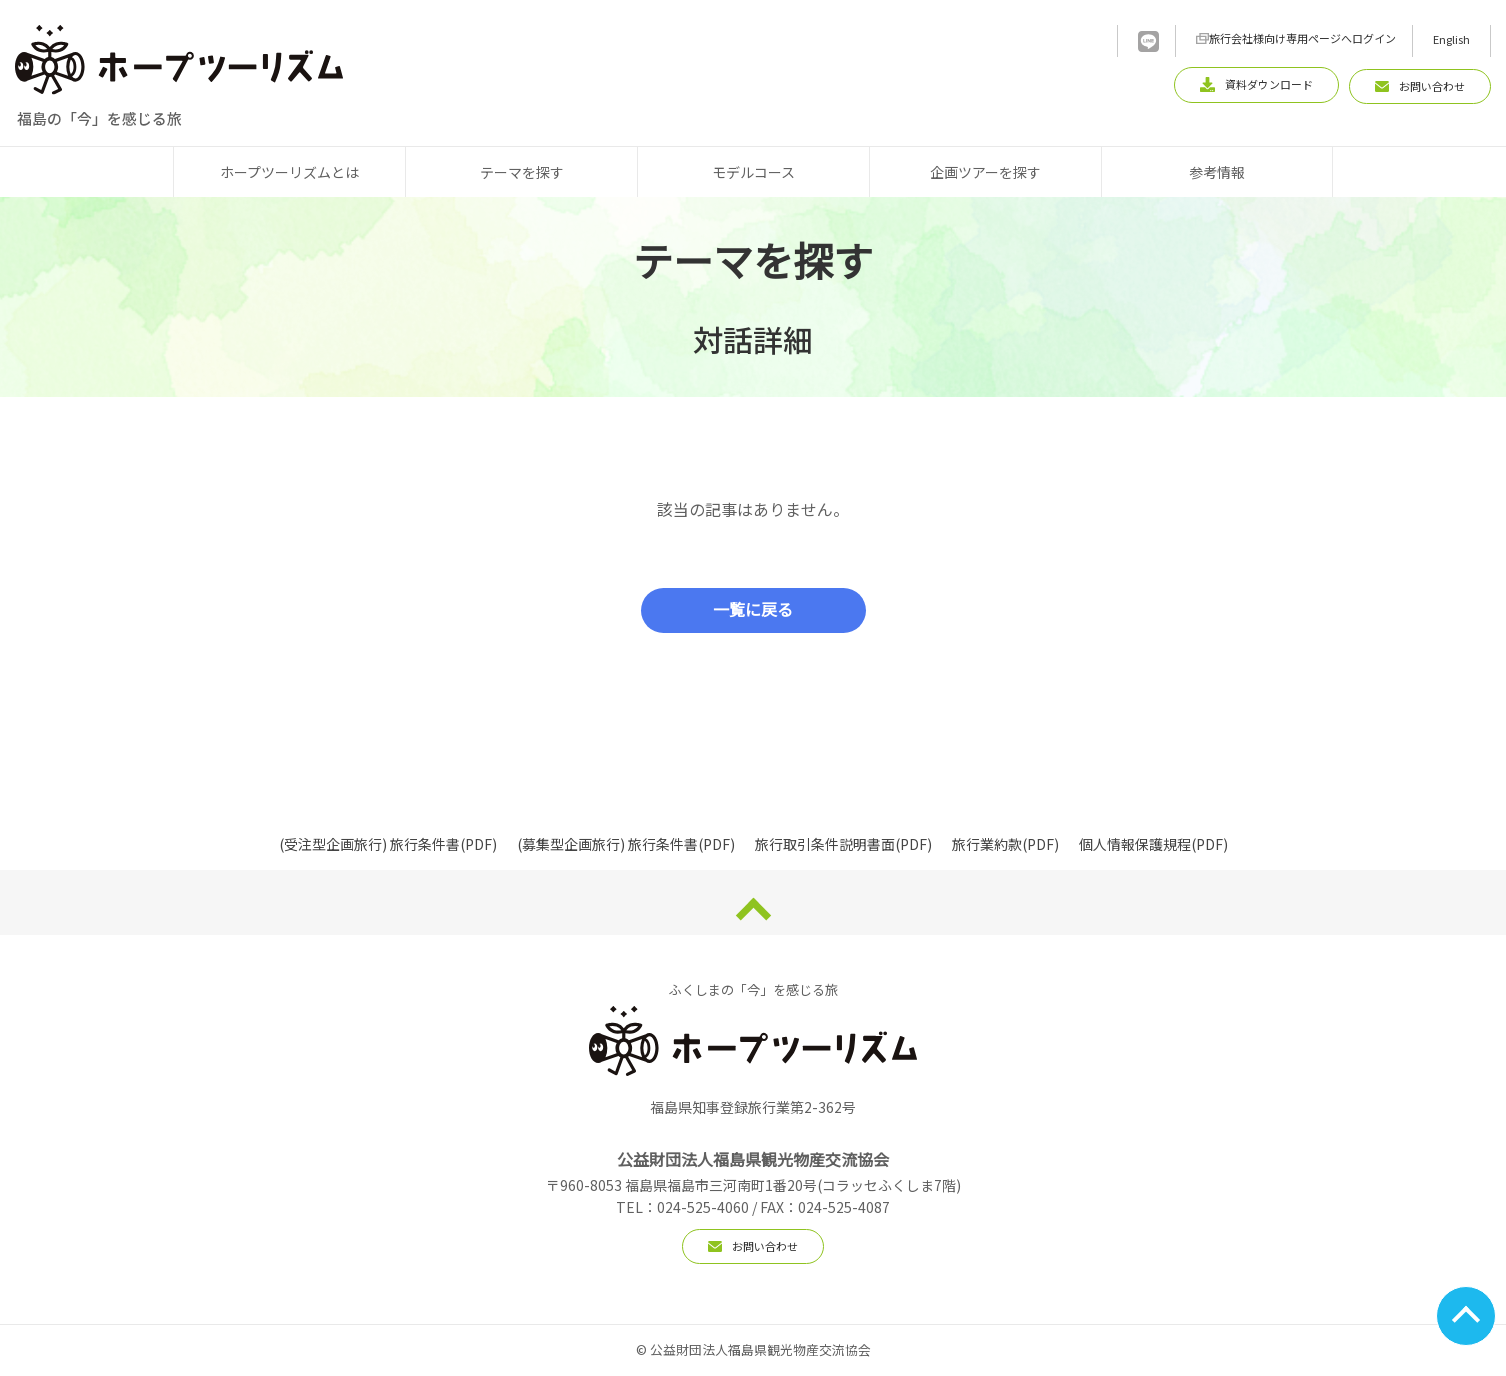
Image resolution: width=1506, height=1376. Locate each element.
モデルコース (753, 172)
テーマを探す (522, 172)
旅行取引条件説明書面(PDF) (843, 844)
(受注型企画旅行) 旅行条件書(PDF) (388, 844)
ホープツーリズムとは (289, 172)
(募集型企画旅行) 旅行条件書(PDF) (626, 844)
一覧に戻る (753, 610)
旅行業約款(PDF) (1005, 844)
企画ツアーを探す (985, 172)
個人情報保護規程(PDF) (1153, 844)
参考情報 (1217, 172)
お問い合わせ (753, 1246)
